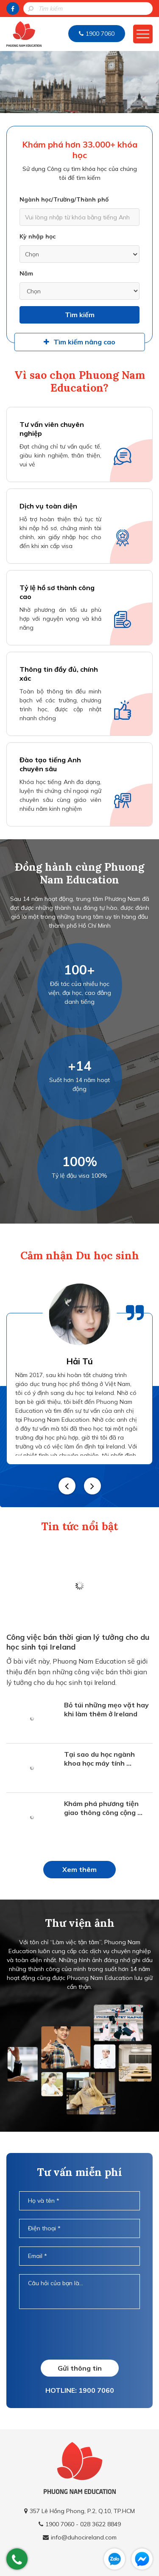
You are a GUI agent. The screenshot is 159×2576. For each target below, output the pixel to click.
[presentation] (83, 2334)
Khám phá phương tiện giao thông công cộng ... (103, 1808)
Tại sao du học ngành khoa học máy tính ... (99, 1758)
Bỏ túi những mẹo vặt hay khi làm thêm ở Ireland (106, 1709)
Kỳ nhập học (38, 236)
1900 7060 (100, 33)
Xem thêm (79, 1869)
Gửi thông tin (80, 2368)
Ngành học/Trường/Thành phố (64, 199)
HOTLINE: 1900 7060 (79, 2390)
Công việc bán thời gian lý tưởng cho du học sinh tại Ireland (78, 1642)
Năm (26, 273)
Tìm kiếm (80, 314)
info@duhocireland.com (84, 2537)
